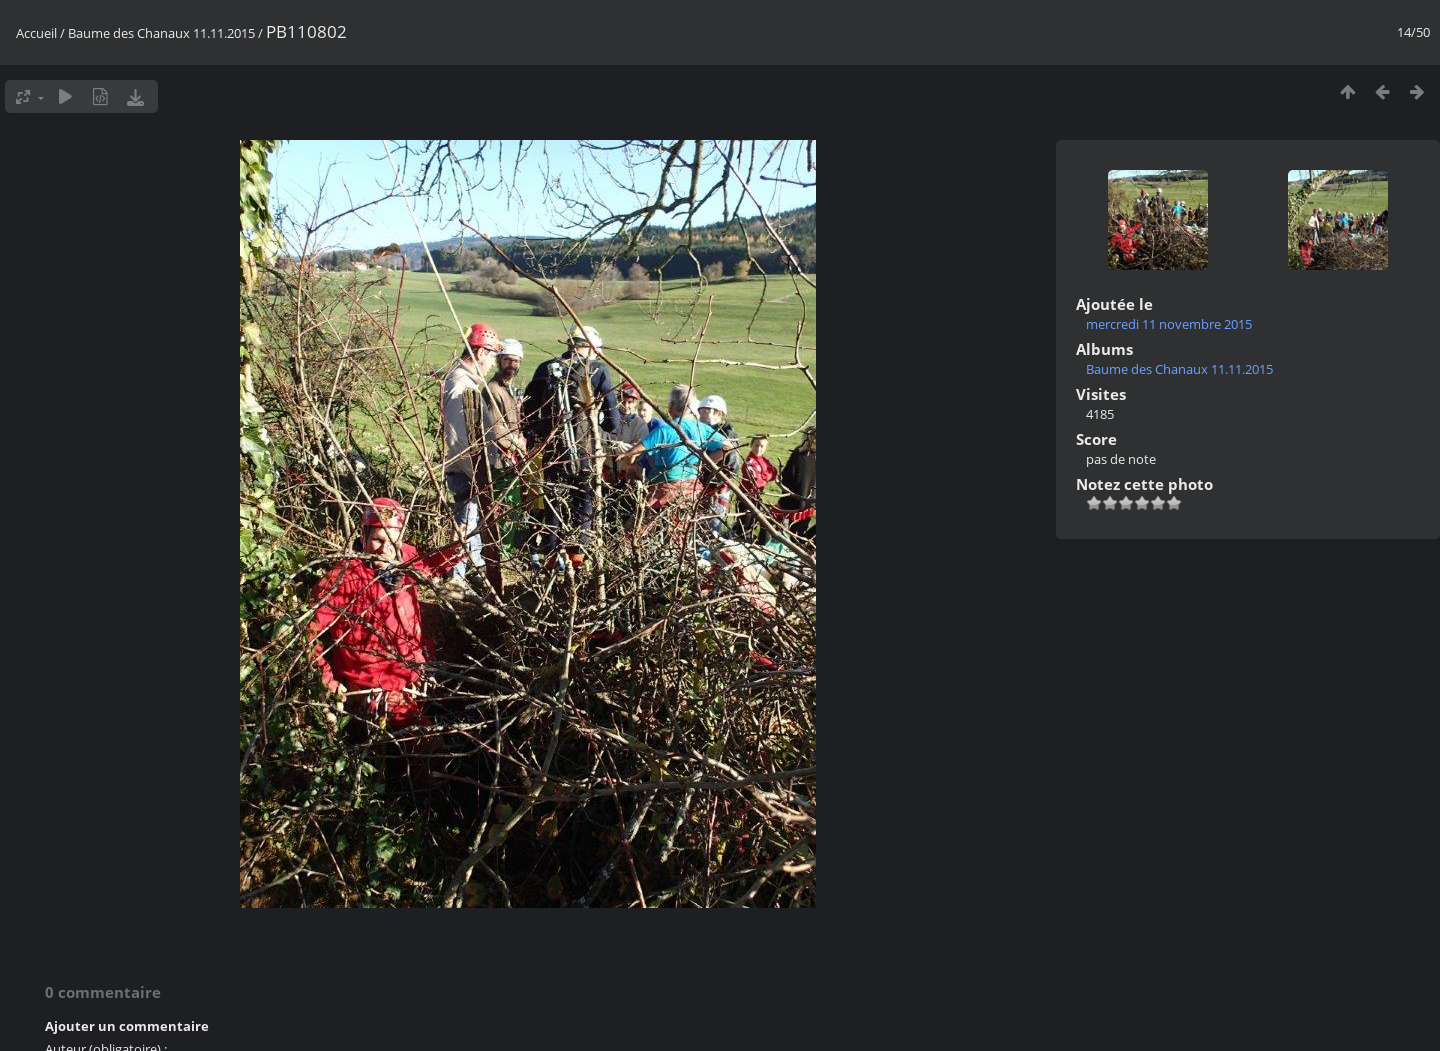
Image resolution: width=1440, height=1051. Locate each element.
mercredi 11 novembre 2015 (1169, 324)
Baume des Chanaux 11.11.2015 (161, 33)
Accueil (36, 33)
